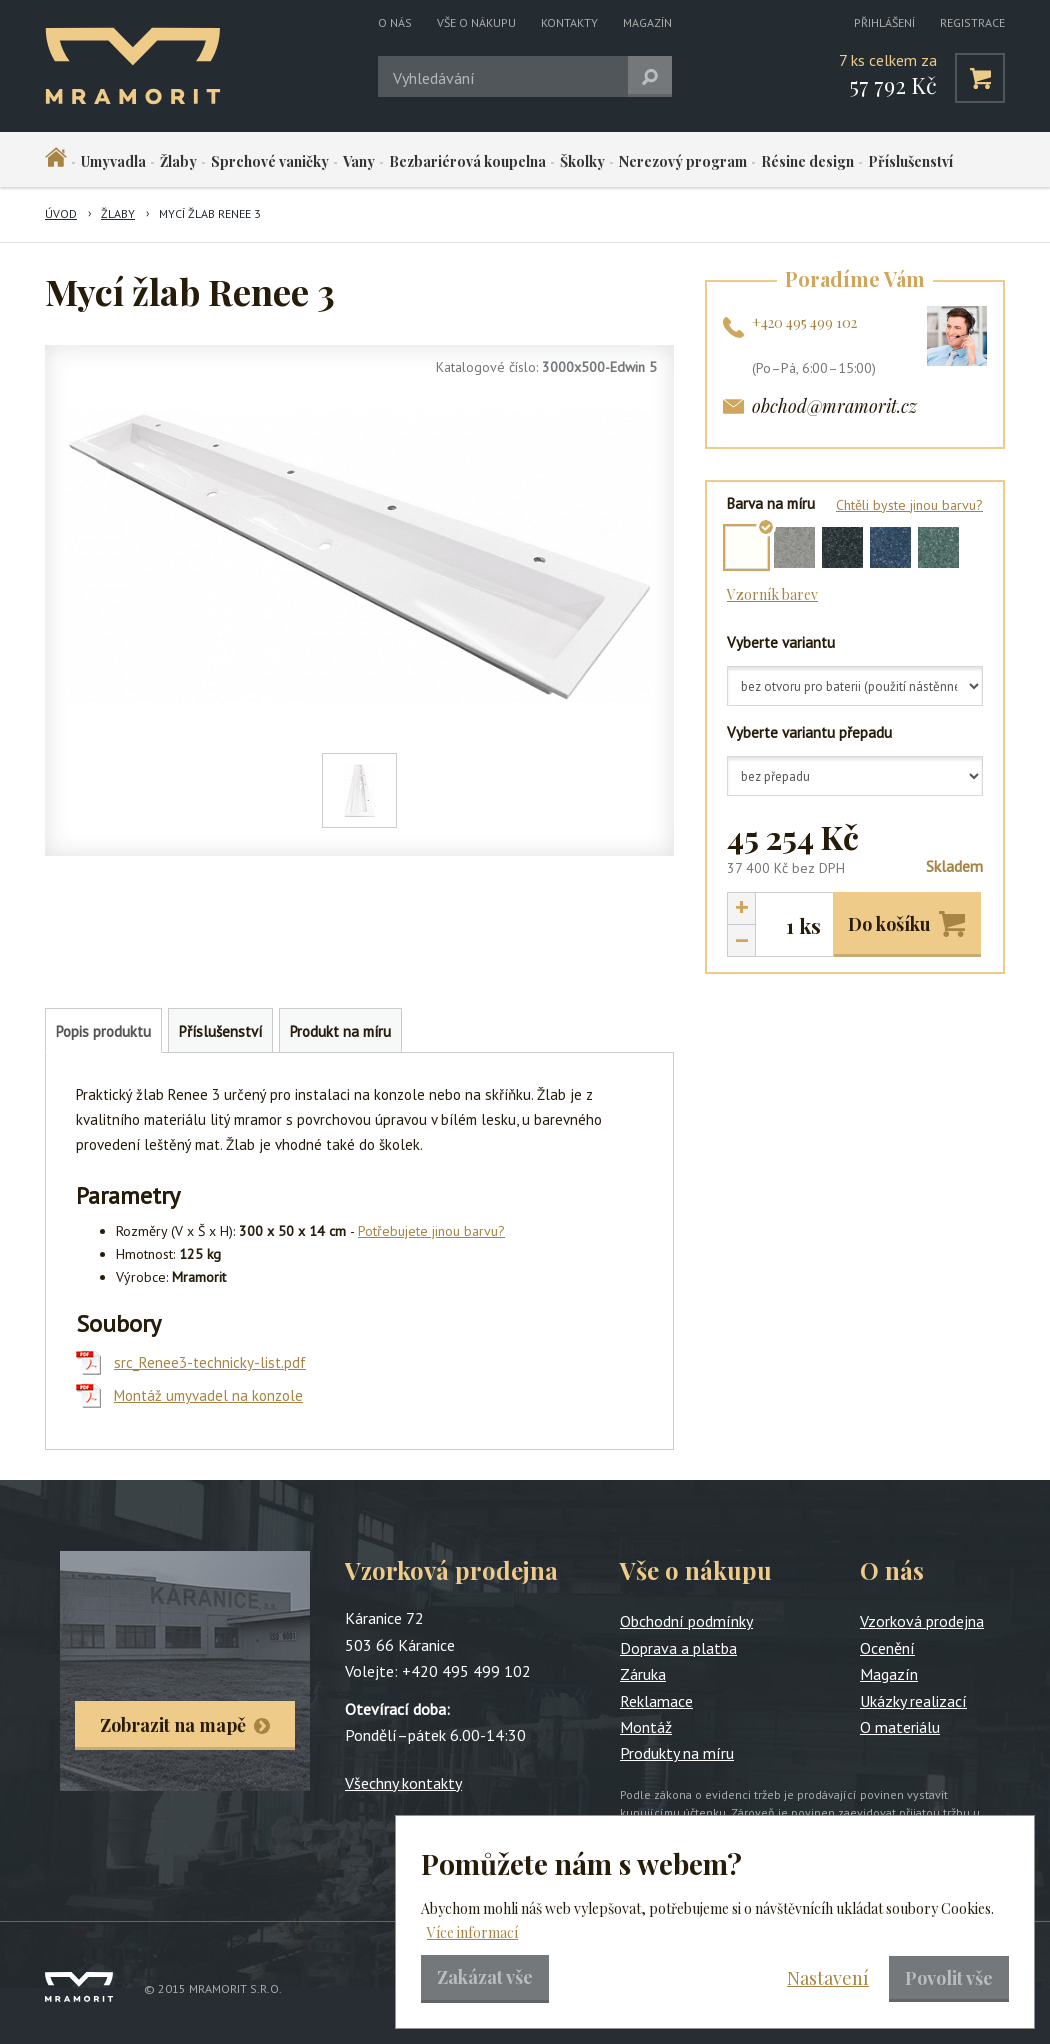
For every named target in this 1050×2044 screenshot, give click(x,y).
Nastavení (828, 1978)
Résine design (807, 161)
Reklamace (656, 1701)
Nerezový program (683, 161)
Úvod (61, 213)
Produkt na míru (340, 1031)
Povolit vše (949, 1978)
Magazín (647, 22)
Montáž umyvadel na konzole (208, 1395)
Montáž (646, 1727)
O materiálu (900, 1727)
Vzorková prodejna (922, 1621)
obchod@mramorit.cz (834, 406)
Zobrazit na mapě (173, 1725)
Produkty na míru (677, 1753)
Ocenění (887, 1648)
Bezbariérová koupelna (467, 161)
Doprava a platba (678, 1648)
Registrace (972, 22)
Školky (582, 161)
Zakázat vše (485, 1977)
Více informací (472, 1932)
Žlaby (178, 161)
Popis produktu (103, 1031)
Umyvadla (113, 161)
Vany (359, 161)
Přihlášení (884, 22)
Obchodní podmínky (686, 1621)
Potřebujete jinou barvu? (431, 1231)
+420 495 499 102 (804, 322)
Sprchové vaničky (270, 161)
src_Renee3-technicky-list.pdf (210, 1362)
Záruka (643, 1674)
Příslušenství (910, 161)
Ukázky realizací (913, 1701)
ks (810, 925)
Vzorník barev (772, 594)
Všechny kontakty (403, 1783)
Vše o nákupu (476, 22)
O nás (395, 22)
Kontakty (569, 22)
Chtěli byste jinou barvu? (909, 505)
